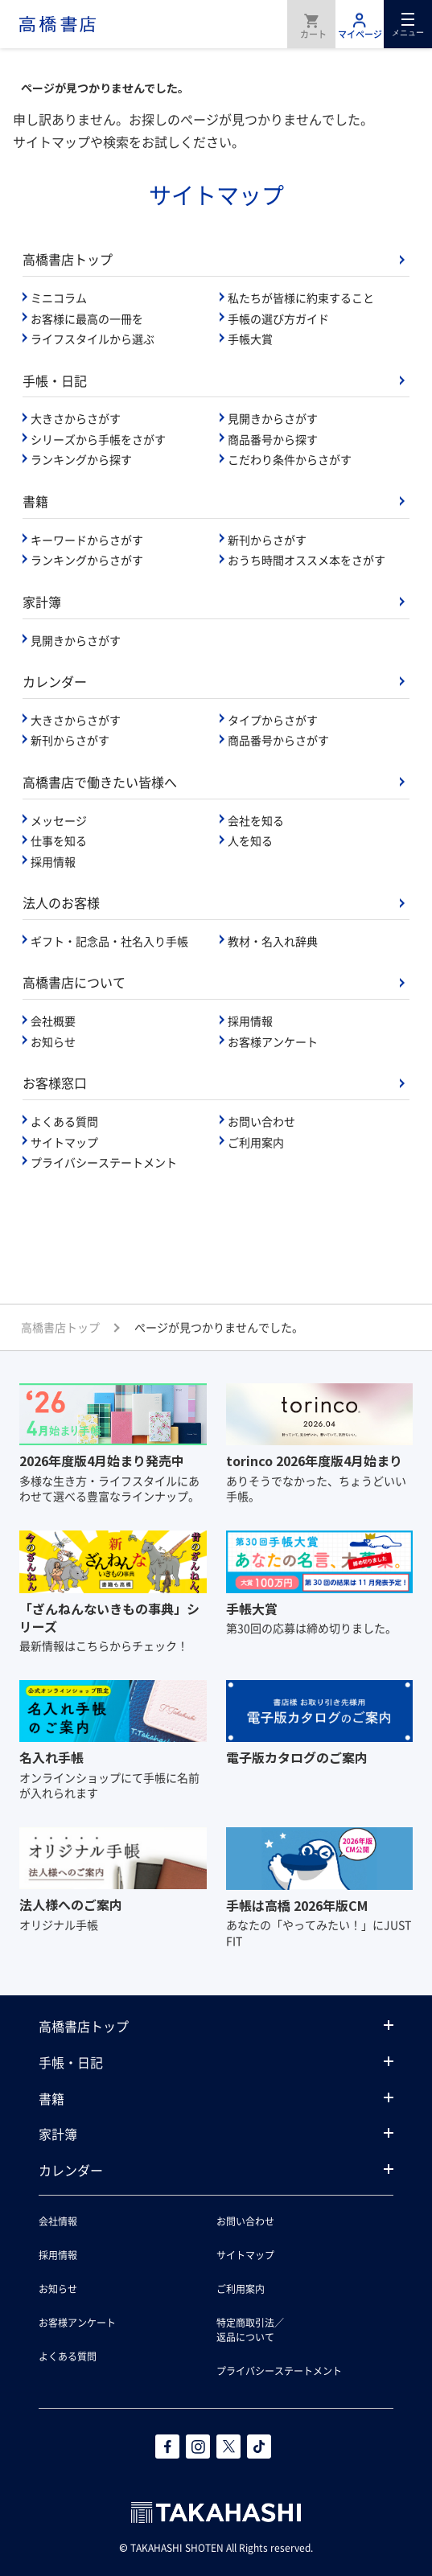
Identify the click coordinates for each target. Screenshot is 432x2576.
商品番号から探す (273, 439)
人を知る (250, 840)
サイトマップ (64, 1142)
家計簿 (42, 601)
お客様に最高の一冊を (87, 318)
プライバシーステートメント (104, 1162)
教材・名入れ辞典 (273, 941)
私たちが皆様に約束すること (301, 298)
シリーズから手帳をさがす (98, 439)
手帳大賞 (250, 339)
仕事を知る (59, 840)
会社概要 (53, 1021)
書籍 (35, 501)
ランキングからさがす (87, 560)
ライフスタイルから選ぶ (92, 339)
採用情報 (53, 861)
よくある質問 (64, 1121)
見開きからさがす (273, 418)
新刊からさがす (267, 540)
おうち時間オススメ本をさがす (306, 560)
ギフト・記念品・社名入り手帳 (109, 941)
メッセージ (59, 820)
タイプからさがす (273, 720)
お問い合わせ (261, 1121)
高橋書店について (74, 982)
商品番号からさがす (278, 740)
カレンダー (55, 681)
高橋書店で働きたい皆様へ (100, 781)
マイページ (359, 24)
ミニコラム (59, 298)
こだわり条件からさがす (290, 459)
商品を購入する (311, 24)
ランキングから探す (81, 459)
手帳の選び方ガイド (278, 318)
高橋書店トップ (68, 259)
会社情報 (58, 2221)
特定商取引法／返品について (250, 2329)
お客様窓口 (55, 1082)
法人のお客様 (61, 902)
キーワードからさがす (87, 540)
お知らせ (53, 1041)
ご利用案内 (256, 1142)
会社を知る (256, 820)
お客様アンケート (273, 1041)
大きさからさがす (76, 418)
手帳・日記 (55, 380)
